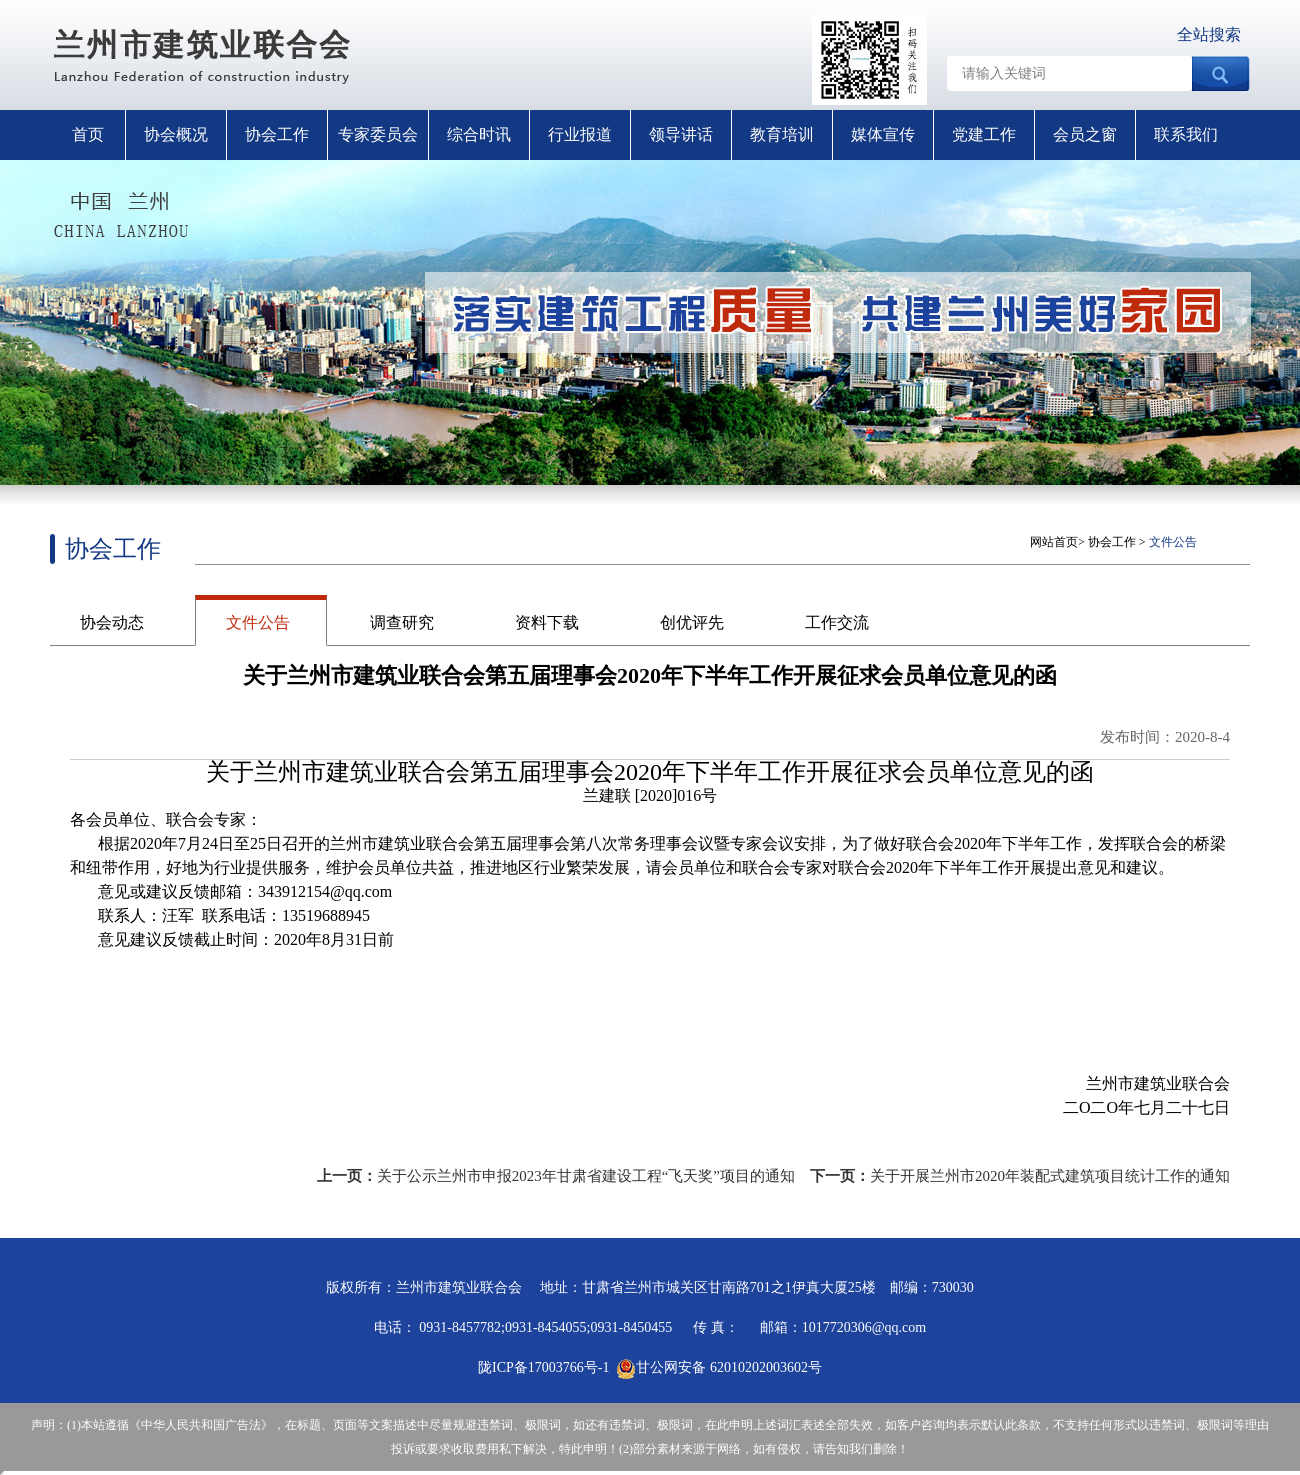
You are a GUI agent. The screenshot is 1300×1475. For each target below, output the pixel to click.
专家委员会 (378, 134)
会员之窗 (1085, 134)
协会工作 (277, 134)
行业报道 (580, 134)
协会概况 (176, 134)
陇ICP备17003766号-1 (543, 1367)
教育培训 (782, 134)
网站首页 (1054, 542)
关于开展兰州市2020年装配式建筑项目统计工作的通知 (1050, 1176)
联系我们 (1186, 134)
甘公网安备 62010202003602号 (719, 1367)
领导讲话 (681, 134)
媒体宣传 (883, 134)
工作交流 (837, 622)
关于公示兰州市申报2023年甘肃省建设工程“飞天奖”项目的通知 (586, 1176)
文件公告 (258, 622)
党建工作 (984, 134)
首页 (88, 134)
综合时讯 (479, 134)
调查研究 (402, 622)
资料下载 (547, 622)
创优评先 (692, 622)
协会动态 (112, 622)
